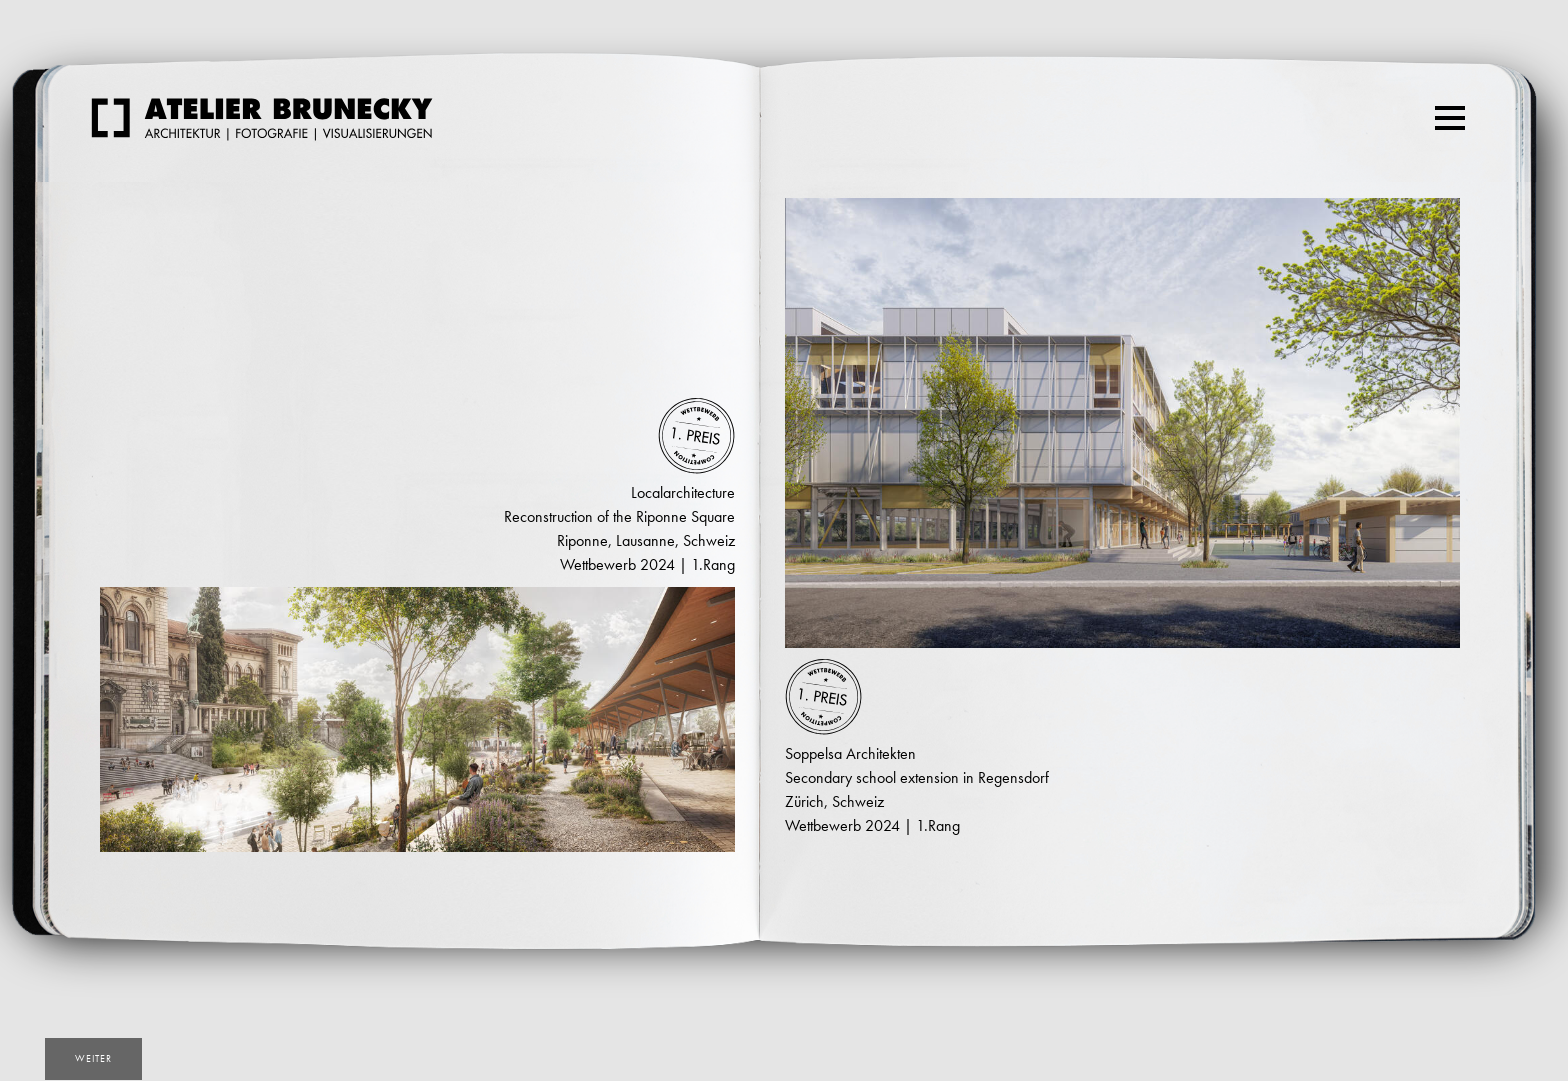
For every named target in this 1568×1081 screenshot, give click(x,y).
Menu (1452, 109)
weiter (93, 1058)
